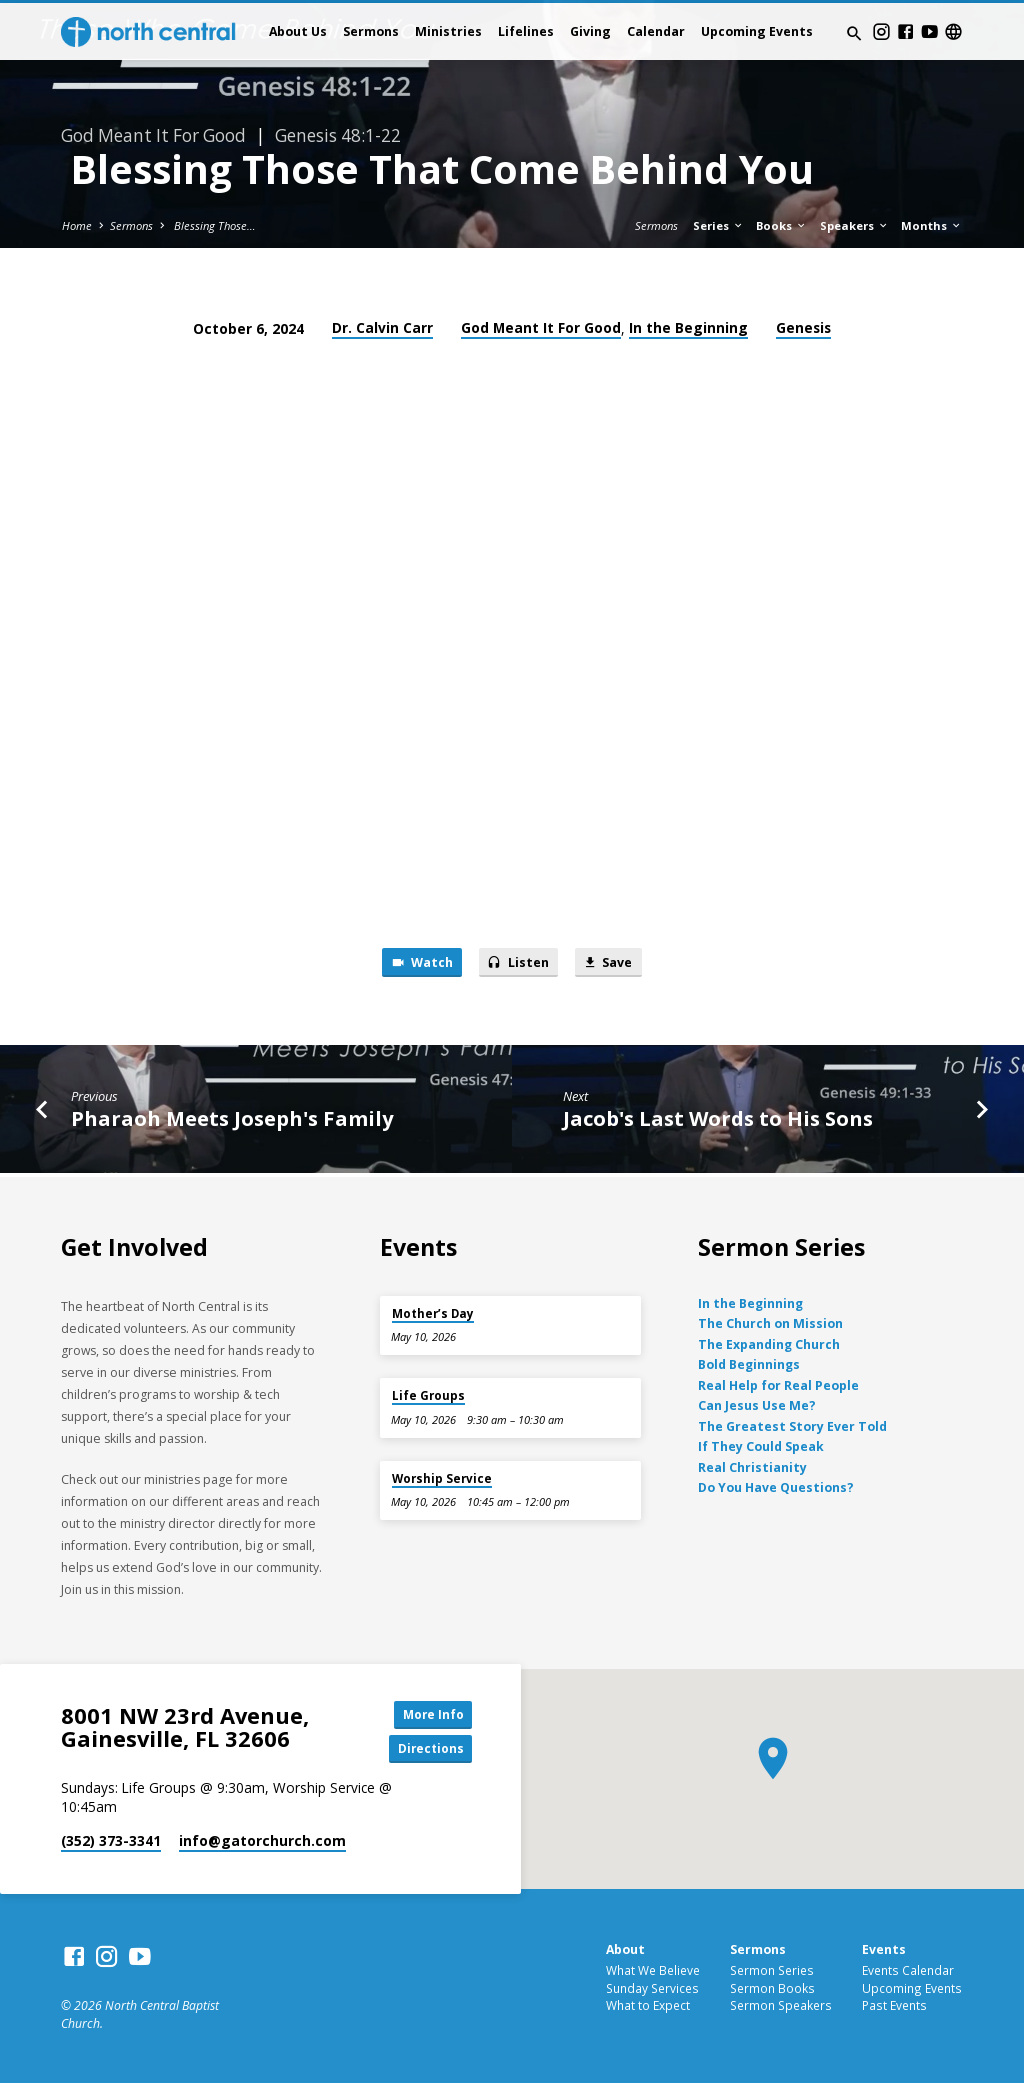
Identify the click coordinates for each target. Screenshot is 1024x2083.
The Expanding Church (769, 1342)
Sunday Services (652, 1988)
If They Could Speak (761, 1444)
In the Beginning (688, 327)
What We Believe (653, 1970)
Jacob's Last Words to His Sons (718, 1120)
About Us (298, 31)
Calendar (656, 31)
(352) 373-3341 (111, 1841)
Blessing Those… (213, 225)
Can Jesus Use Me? (757, 1403)
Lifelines (526, 31)
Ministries (448, 31)
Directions (427, 1748)
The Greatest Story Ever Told (792, 1424)
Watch (417, 964)
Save (612, 964)
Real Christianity (752, 1465)
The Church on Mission (770, 1321)
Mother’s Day (433, 1311)
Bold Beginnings (749, 1362)
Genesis (803, 327)
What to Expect (648, 2006)
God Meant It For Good (541, 327)
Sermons (371, 31)
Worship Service (442, 1476)
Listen (518, 964)
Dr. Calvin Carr (382, 327)
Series (718, 225)
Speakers (854, 225)
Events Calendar (908, 1970)
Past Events (894, 2006)
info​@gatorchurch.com (262, 1841)
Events (884, 1949)
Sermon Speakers (781, 2006)
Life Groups (428, 1393)
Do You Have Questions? (776, 1485)
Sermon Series (772, 1970)
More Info (427, 1712)
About (625, 1949)
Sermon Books (772, 1988)
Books (781, 225)
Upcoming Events (757, 31)
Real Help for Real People (778, 1383)
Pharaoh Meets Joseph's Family (232, 1120)
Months (931, 225)
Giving (590, 31)
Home (77, 225)
